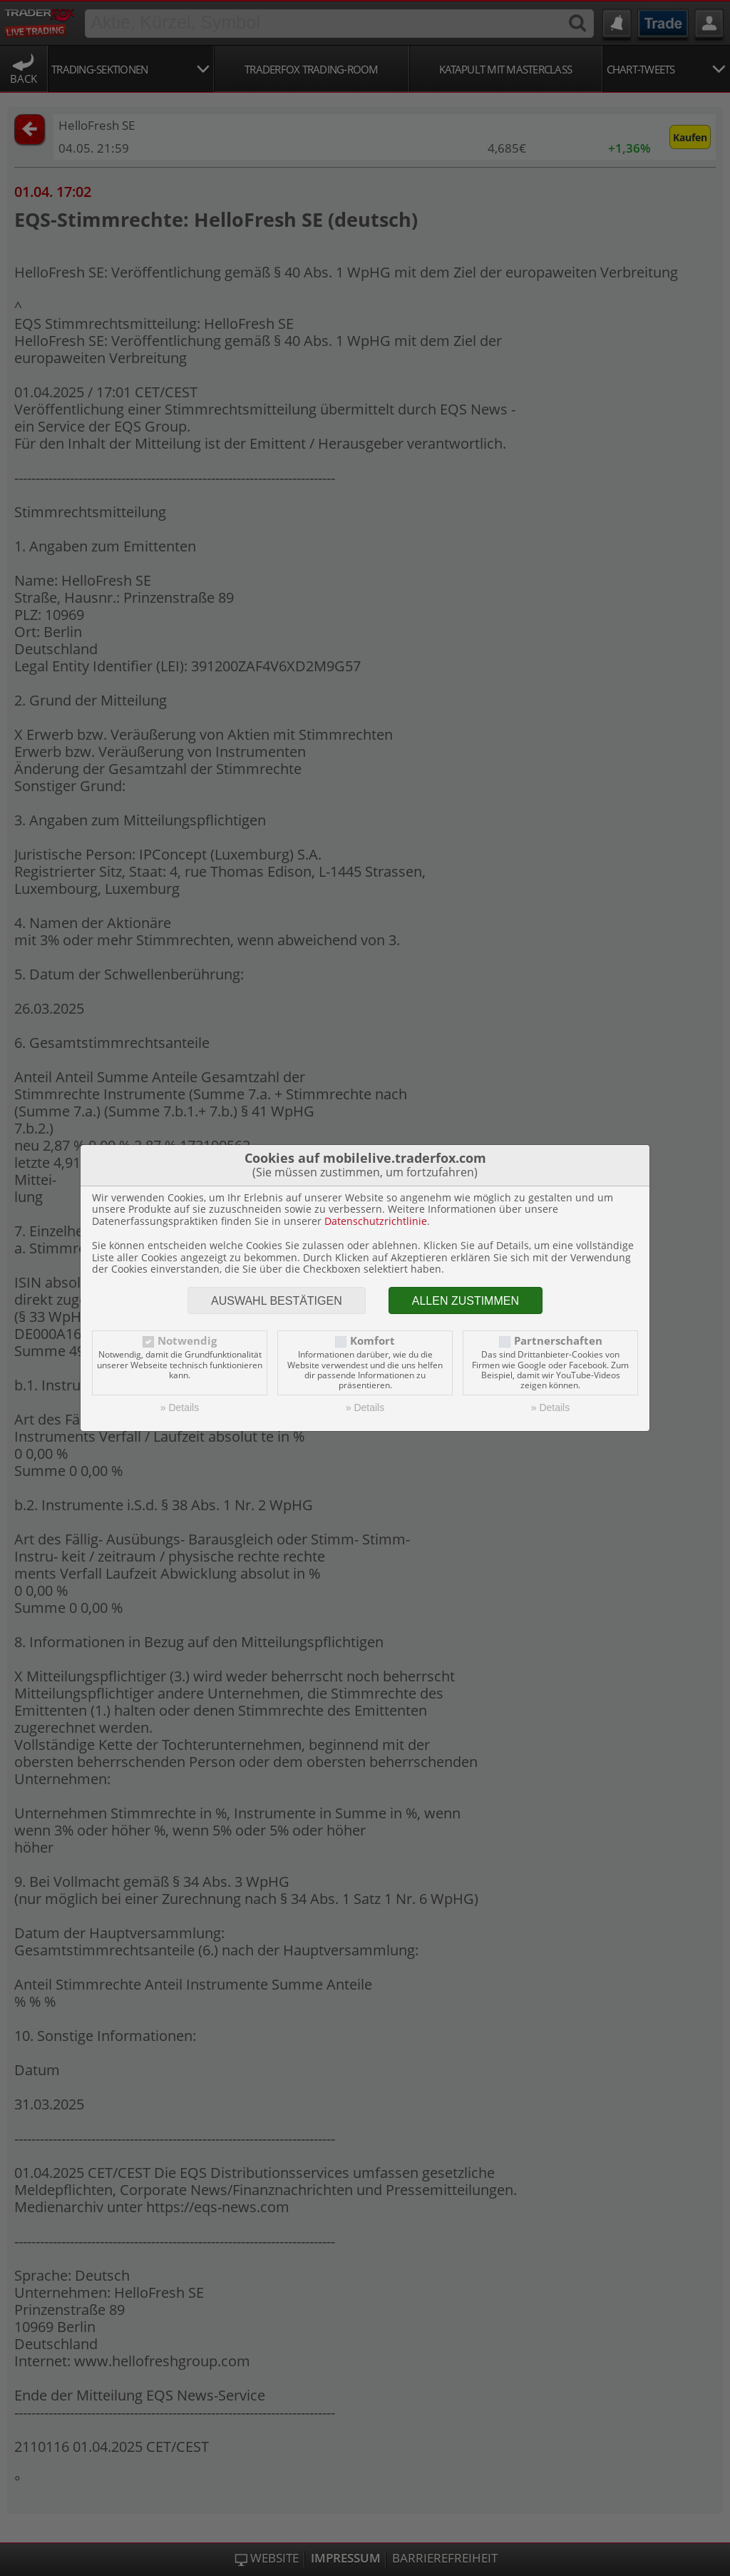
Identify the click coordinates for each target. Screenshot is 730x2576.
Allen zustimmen (465, 1301)
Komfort (372, 1340)
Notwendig (187, 1340)
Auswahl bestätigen (276, 1301)
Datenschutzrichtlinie (375, 1221)
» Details (179, 1407)
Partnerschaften (558, 1340)
